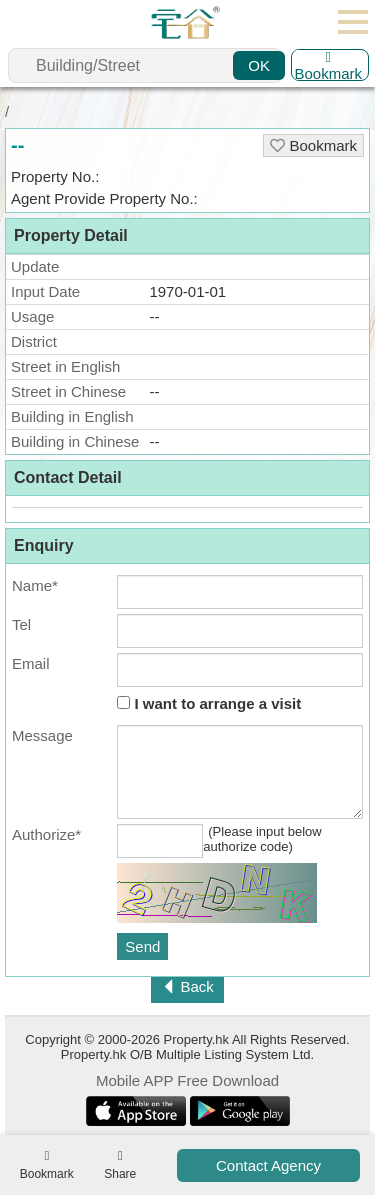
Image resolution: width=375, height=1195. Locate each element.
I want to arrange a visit (209, 703)
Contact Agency (268, 1165)
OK (259, 65)
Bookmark (328, 65)
